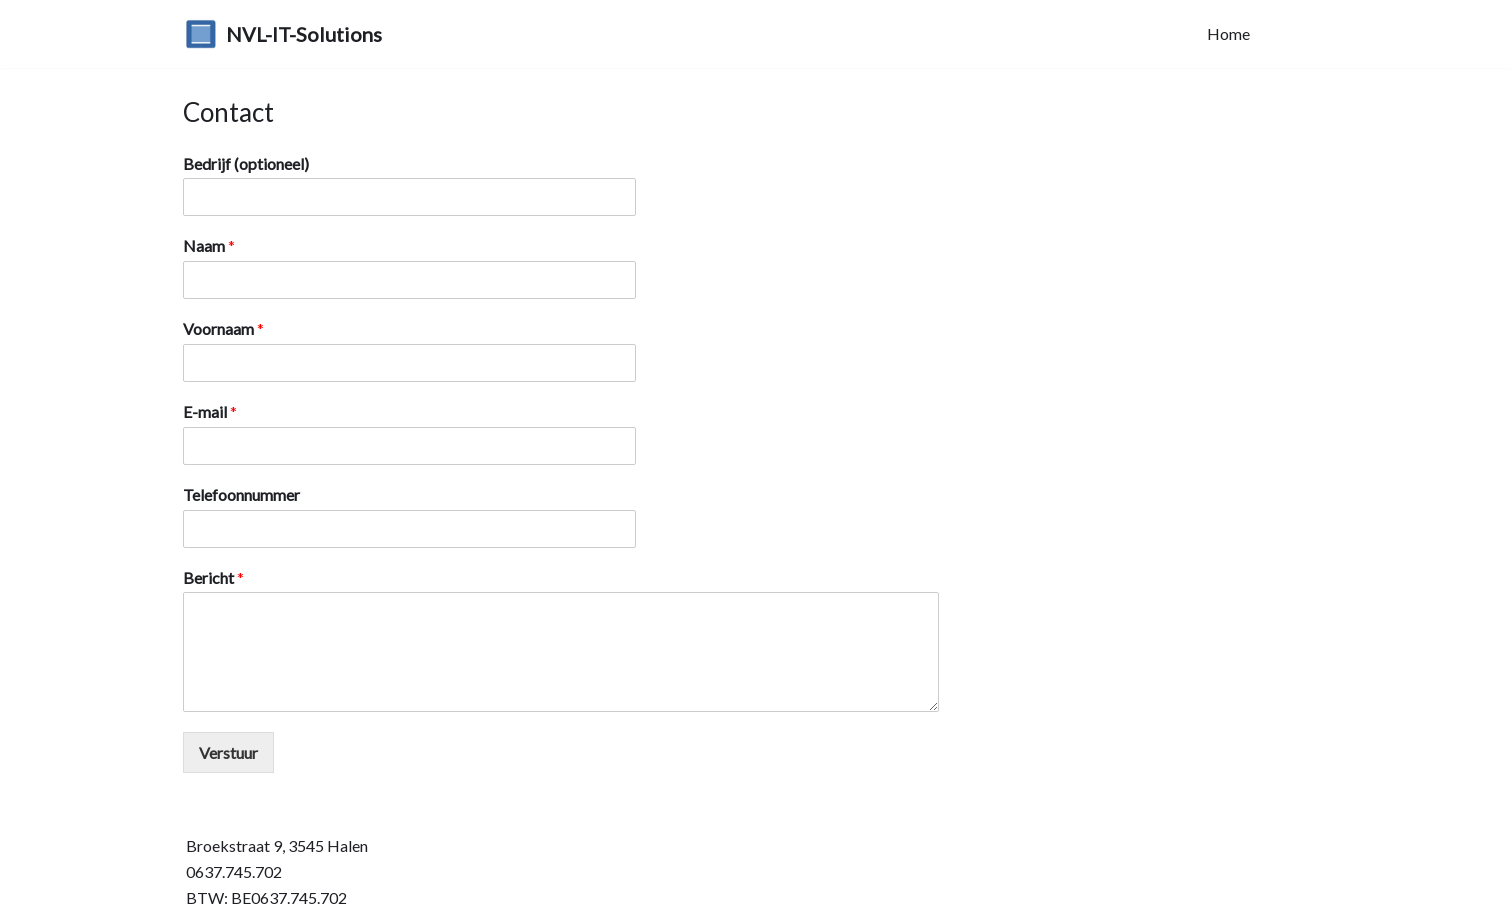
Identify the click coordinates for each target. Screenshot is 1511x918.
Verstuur (228, 752)
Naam (209, 245)
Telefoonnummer (241, 494)
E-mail (210, 411)
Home (1228, 33)
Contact (1298, 33)
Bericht (213, 577)
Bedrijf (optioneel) (246, 163)
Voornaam (223, 328)
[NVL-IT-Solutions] (284, 34)
